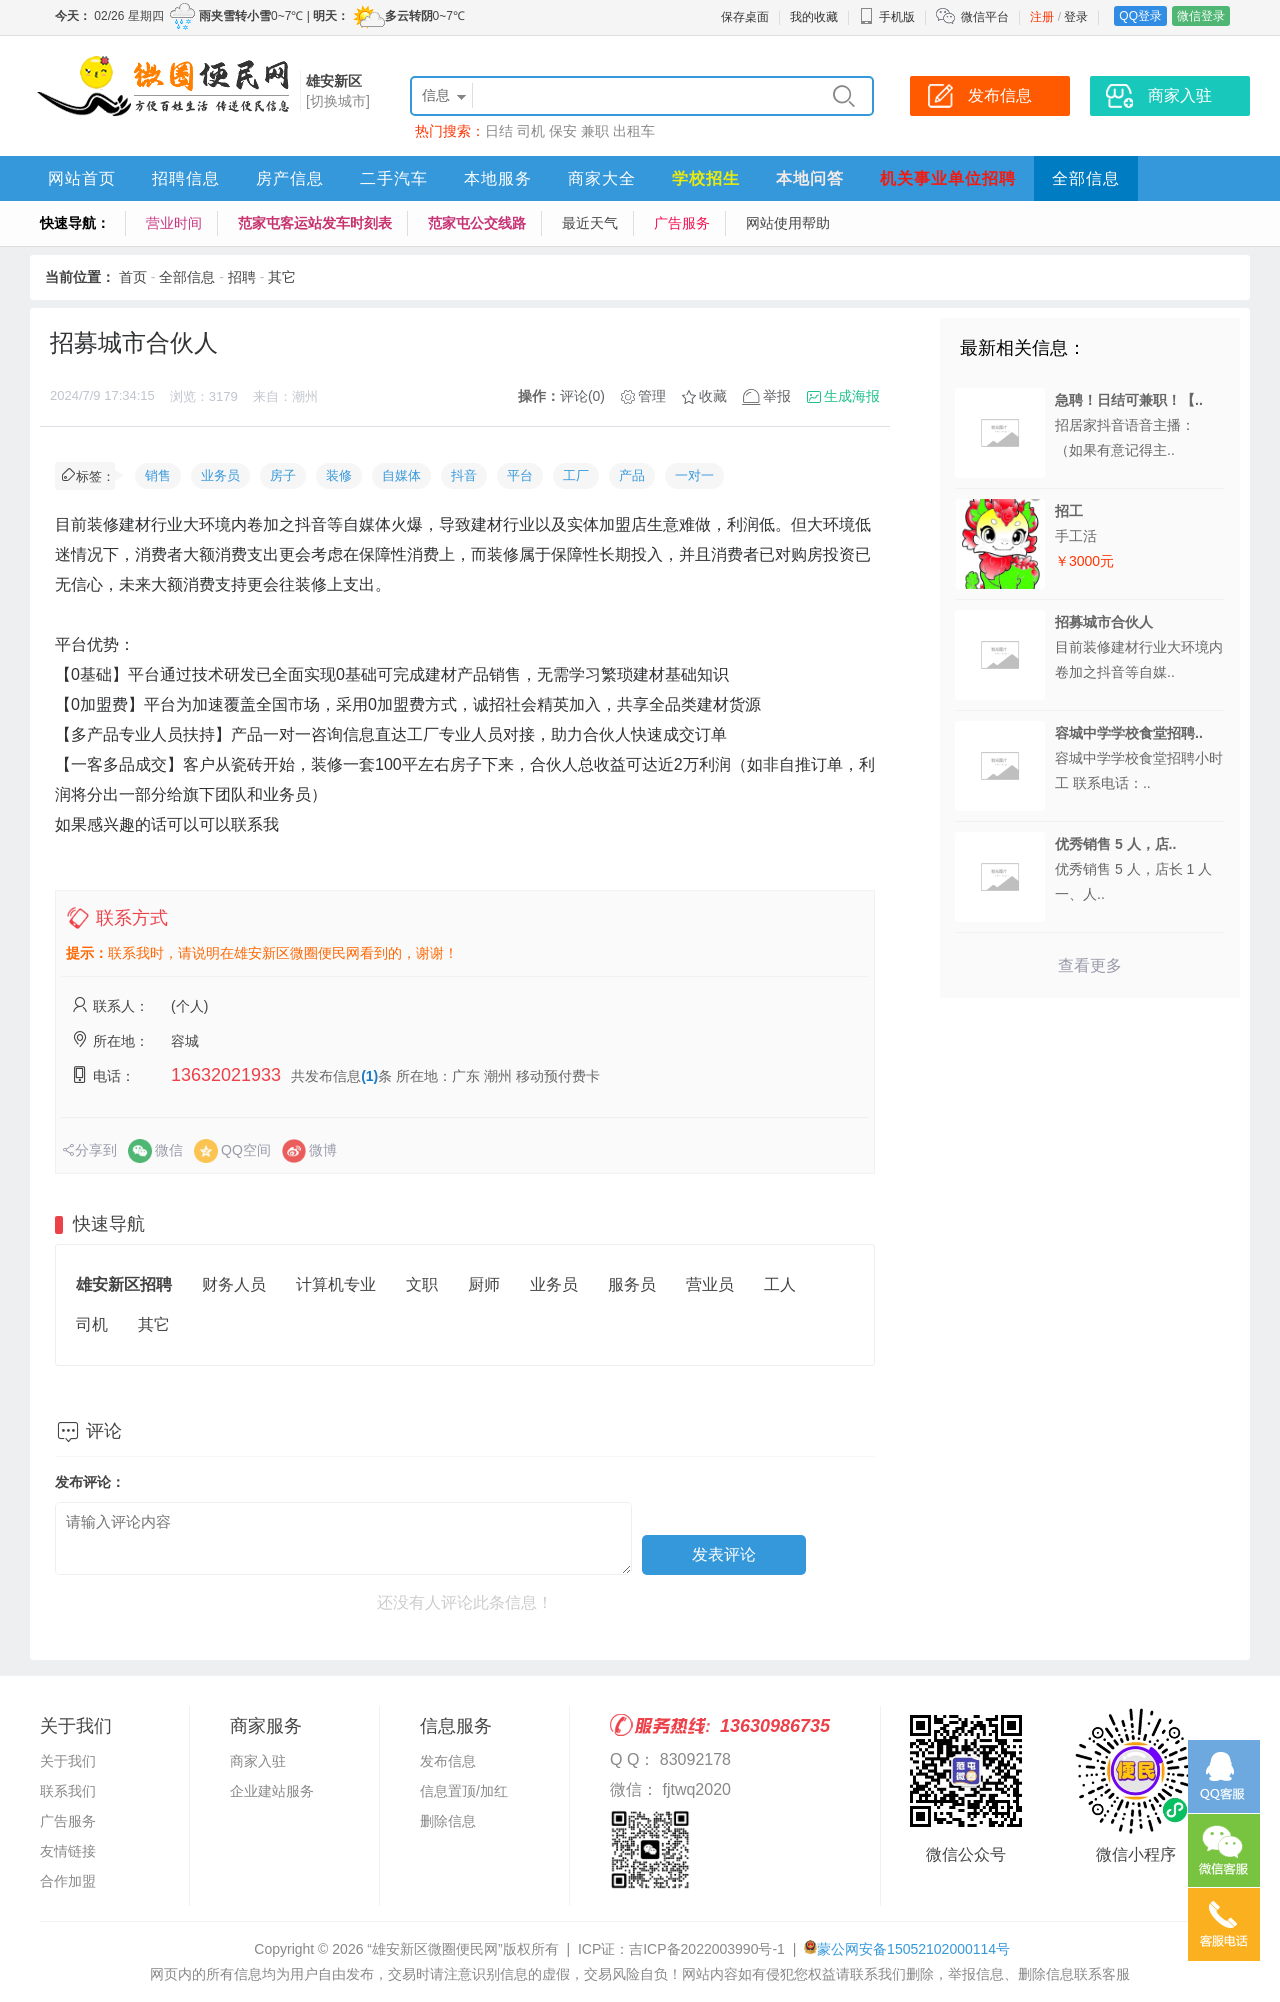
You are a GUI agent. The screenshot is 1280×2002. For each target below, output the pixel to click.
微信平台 (985, 17)
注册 (1042, 17)
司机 (531, 131)
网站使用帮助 (788, 223)
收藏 (713, 396)
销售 (158, 475)
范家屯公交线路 (477, 223)
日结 (499, 131)
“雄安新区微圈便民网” (434, 1949)
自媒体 (401, 475)
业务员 (220, 475)
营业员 (710, 1284)
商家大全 (602, 178)
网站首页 (82, 178)
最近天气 (590, 223)
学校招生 (706, 178)
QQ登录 (1140, 16)
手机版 (887, 17)
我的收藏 (814, 17)
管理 (652, 396)
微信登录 (1201, 16)
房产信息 (290, 178)
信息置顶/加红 (464, 1791)
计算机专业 (336, 1284)
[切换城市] (338, 101)
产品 (632, 475)
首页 (133, 277)
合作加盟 (68, 1881)
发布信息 (448, 1761)
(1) (369, 1076)
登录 (1076, 17)
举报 (777, 396)
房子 (283, 475)
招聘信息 (186, 178)
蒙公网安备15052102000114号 (913, 1949)
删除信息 (448, 1821)
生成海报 (852, 396)
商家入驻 (258, 1761)
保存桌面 (745, 17)
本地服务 (498, 178)
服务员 (632, 1284)
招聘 (242, 277)
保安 (563, 131)
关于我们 (68, 1761)
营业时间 (174, 223)
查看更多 (1090, 965)
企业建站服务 (272, 1791)
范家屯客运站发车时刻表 (315, 223)
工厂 (576, 475)
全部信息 (1086, 178)
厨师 (484, 1284)
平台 (520, 475)
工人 (780, 1284)
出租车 (634, 131)
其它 (282, 277)
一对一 (694, 475)
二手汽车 (394, 178)
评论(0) (582, 396)
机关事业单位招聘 (948, 178)
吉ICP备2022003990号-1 (707, 1949)
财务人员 (234, 1284)
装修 (339, 475)
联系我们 (68, 1791)
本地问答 (810, 178)
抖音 (464, 475)
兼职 (595, 131)
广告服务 (682, 223)
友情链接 (68, 1851)
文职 (422, 1284)
